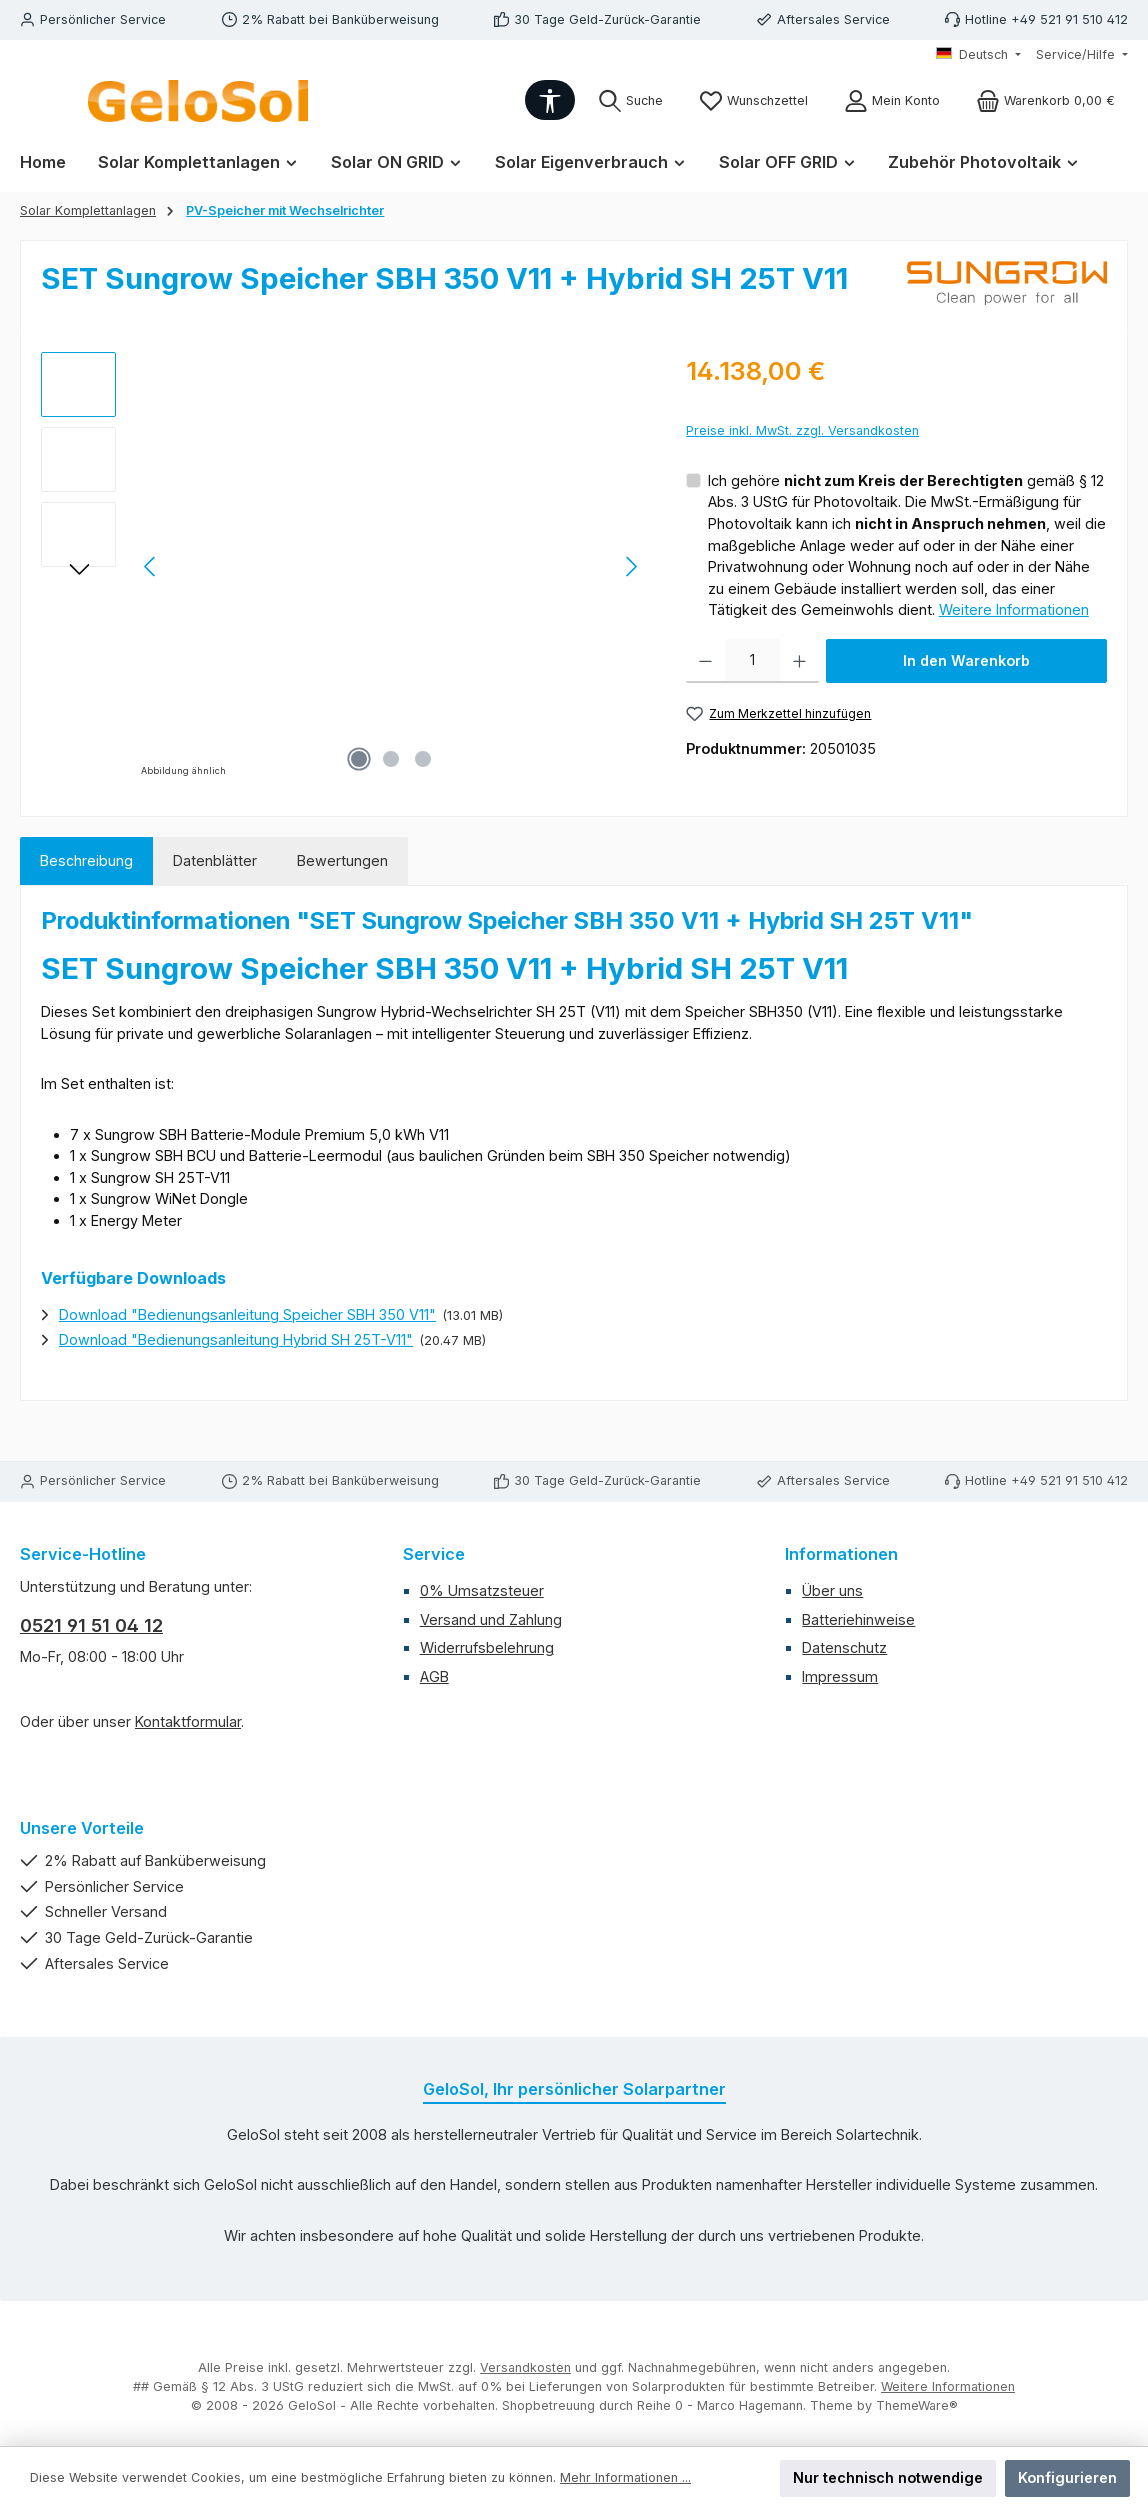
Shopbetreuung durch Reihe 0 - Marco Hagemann (652, 2405)
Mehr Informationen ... (625, 2477)
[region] (343, 567)
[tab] (86, 861)
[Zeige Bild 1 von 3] (359, 759)
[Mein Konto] (892, 100)
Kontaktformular (188, 1721)
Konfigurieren (1067, 2477)
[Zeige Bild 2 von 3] (391, 759)
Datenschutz (844, 1647)
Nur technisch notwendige (888, 2477)
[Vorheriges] (151, 566)
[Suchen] (630, 100)
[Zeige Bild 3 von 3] (423, 759)
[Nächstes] (631, 566)
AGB (434, 1676)
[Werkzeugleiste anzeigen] (550, 100)
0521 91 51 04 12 (91, 1625)
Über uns (832, 1590)
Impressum (840, 1676)
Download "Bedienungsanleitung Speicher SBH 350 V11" (247, 1314)
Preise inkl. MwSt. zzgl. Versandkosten (802, 430)
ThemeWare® (917, 2405)
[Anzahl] (752, 661)
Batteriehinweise (858, 1619)
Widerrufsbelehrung (487, 1647)
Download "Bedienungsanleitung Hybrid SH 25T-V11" (236, 1339)
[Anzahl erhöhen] (799, 661)
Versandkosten (525, 2367)
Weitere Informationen (1014, 609)
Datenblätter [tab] (215, 860)
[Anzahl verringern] (705, 661)
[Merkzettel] (753, 100)
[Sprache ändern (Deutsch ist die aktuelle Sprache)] (979, 55)
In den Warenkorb (966, 660)
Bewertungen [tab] (342, 860)
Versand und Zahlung (491, 1619)
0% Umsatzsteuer (482, 1590)
